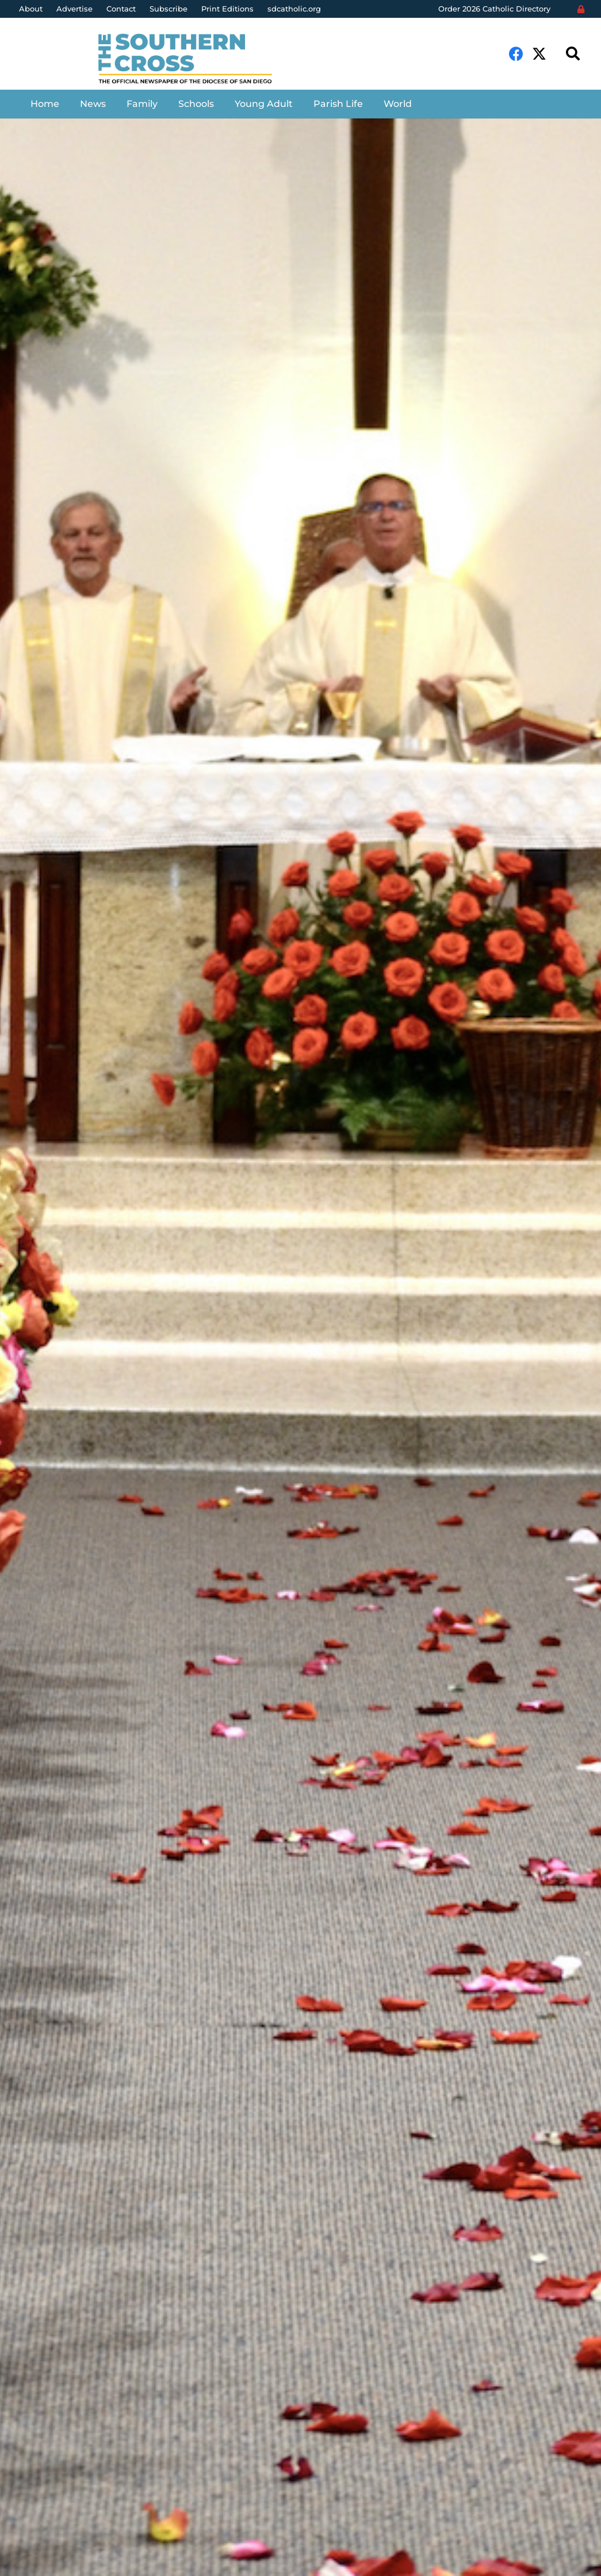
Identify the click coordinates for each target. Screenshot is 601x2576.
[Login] (581, 9)
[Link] (194, 59)
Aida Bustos (66, 1416)
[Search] (572, 54)
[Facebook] (516, 54)
